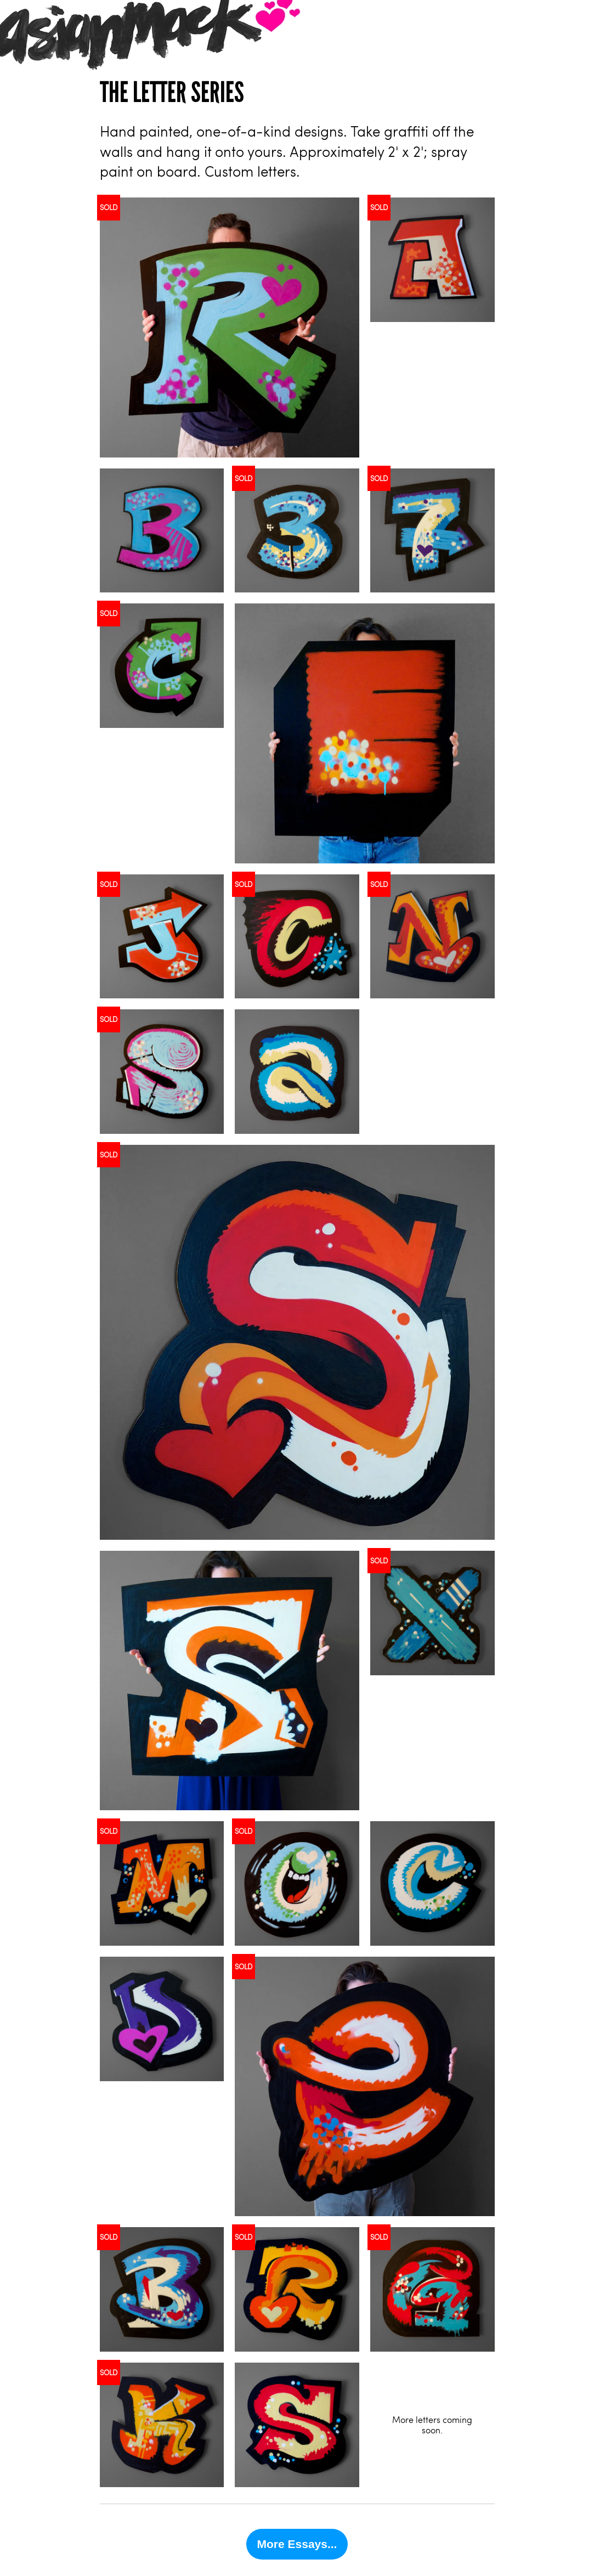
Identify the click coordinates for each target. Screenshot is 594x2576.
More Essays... (297, 2544)
